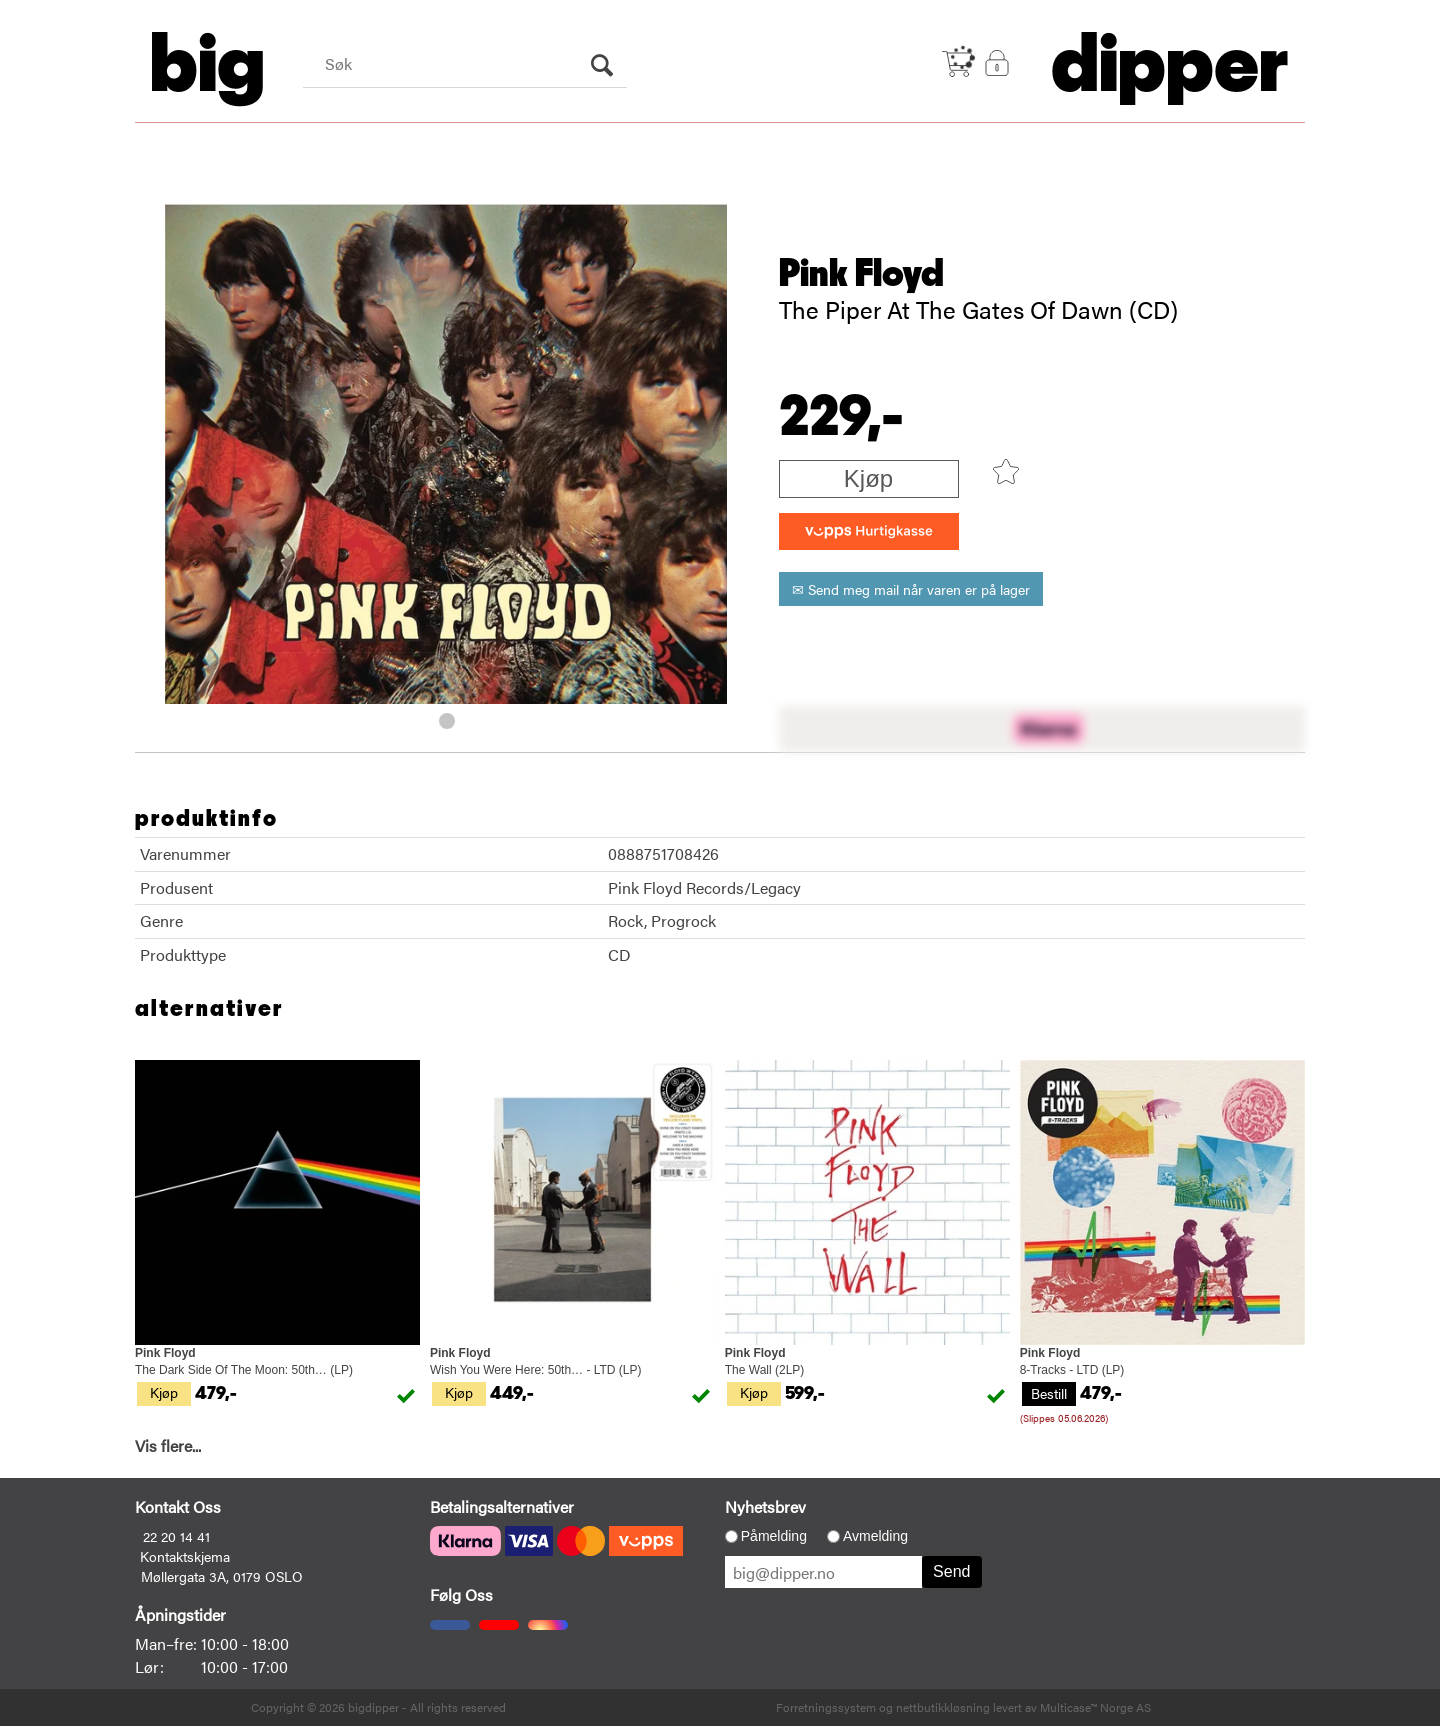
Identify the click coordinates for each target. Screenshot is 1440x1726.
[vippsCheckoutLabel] (869, 531)
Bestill (1049, 1393)
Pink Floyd (861, 274)
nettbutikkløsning (943, 1707)
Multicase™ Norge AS (1095, 1707)
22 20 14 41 (176, 1536)
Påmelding (774, 1536)
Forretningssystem (826, 1707)
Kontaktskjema (185, 1556)
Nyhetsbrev (765, 1506)
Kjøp (868, 478)
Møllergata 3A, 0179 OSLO (222, 1576)
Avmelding (875, 1536)
